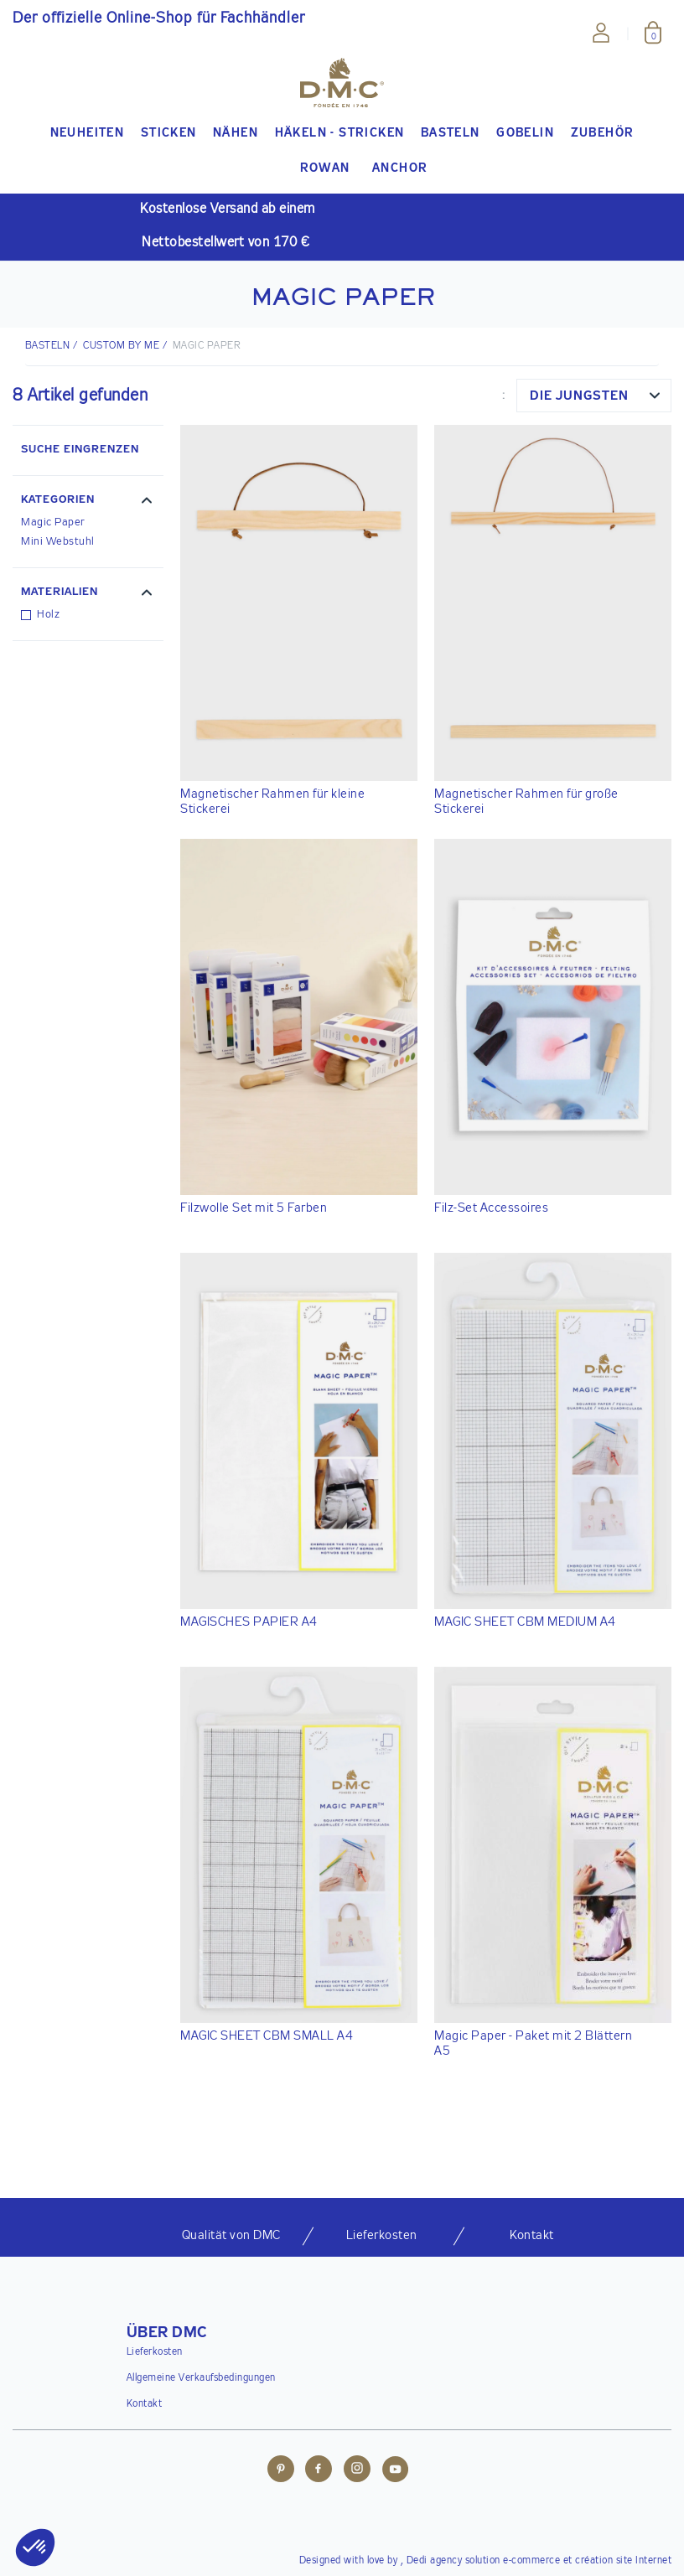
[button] (88, 502)
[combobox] (593, 395)
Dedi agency (435, 2561)
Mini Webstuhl (58, 541)
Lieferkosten (155, 2352)
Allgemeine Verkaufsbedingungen (201, 2378)
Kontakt (145, 2404)
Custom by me (121, 346)
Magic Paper (53, 522)
